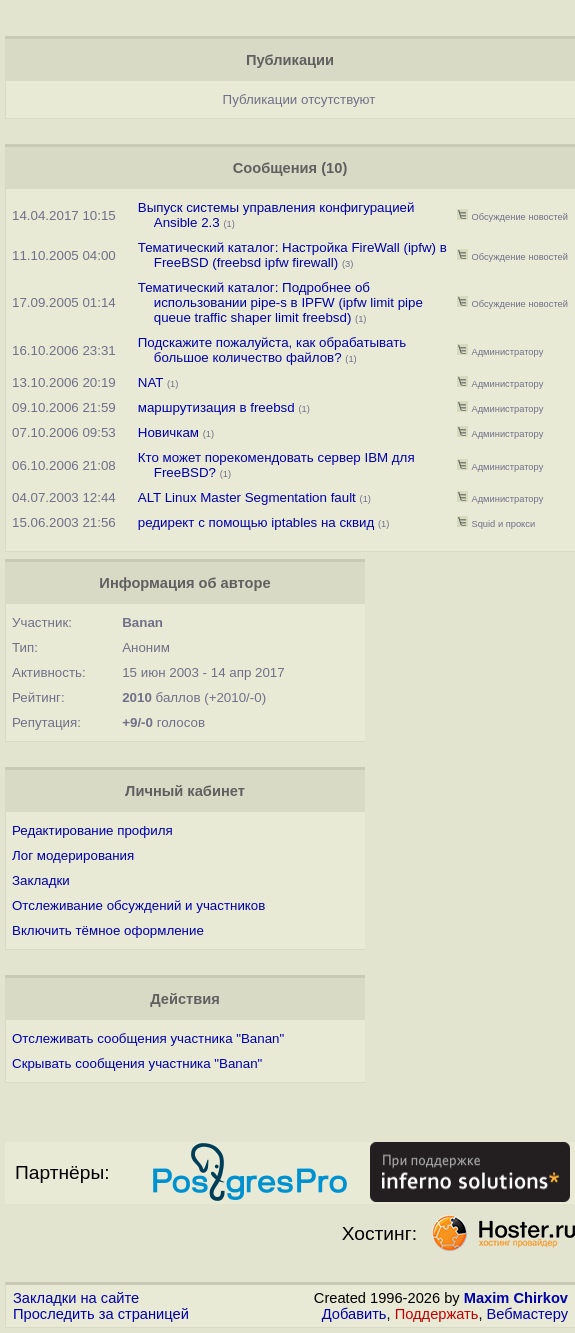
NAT (150, 382)
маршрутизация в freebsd (216, 407)
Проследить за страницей (101, 1314)
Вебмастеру (527, 1314)
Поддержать (437, 1314)
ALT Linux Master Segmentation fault (247, 497)
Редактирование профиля (92, 830)
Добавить (354, 1314)
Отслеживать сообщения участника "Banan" (148, 1038)
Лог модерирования (73, 855)
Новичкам (168, 432)
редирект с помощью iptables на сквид (256, 522)
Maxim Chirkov (516, 1298)
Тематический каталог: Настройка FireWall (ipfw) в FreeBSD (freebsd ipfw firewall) (292, 255)
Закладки (41, 880)
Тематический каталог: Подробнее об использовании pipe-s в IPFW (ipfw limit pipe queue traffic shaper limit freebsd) (280, 302)
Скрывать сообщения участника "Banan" (137, 1063)
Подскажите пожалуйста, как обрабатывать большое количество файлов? (272, 350)
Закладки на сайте (76, 1298)
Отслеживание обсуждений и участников (138, 905)
